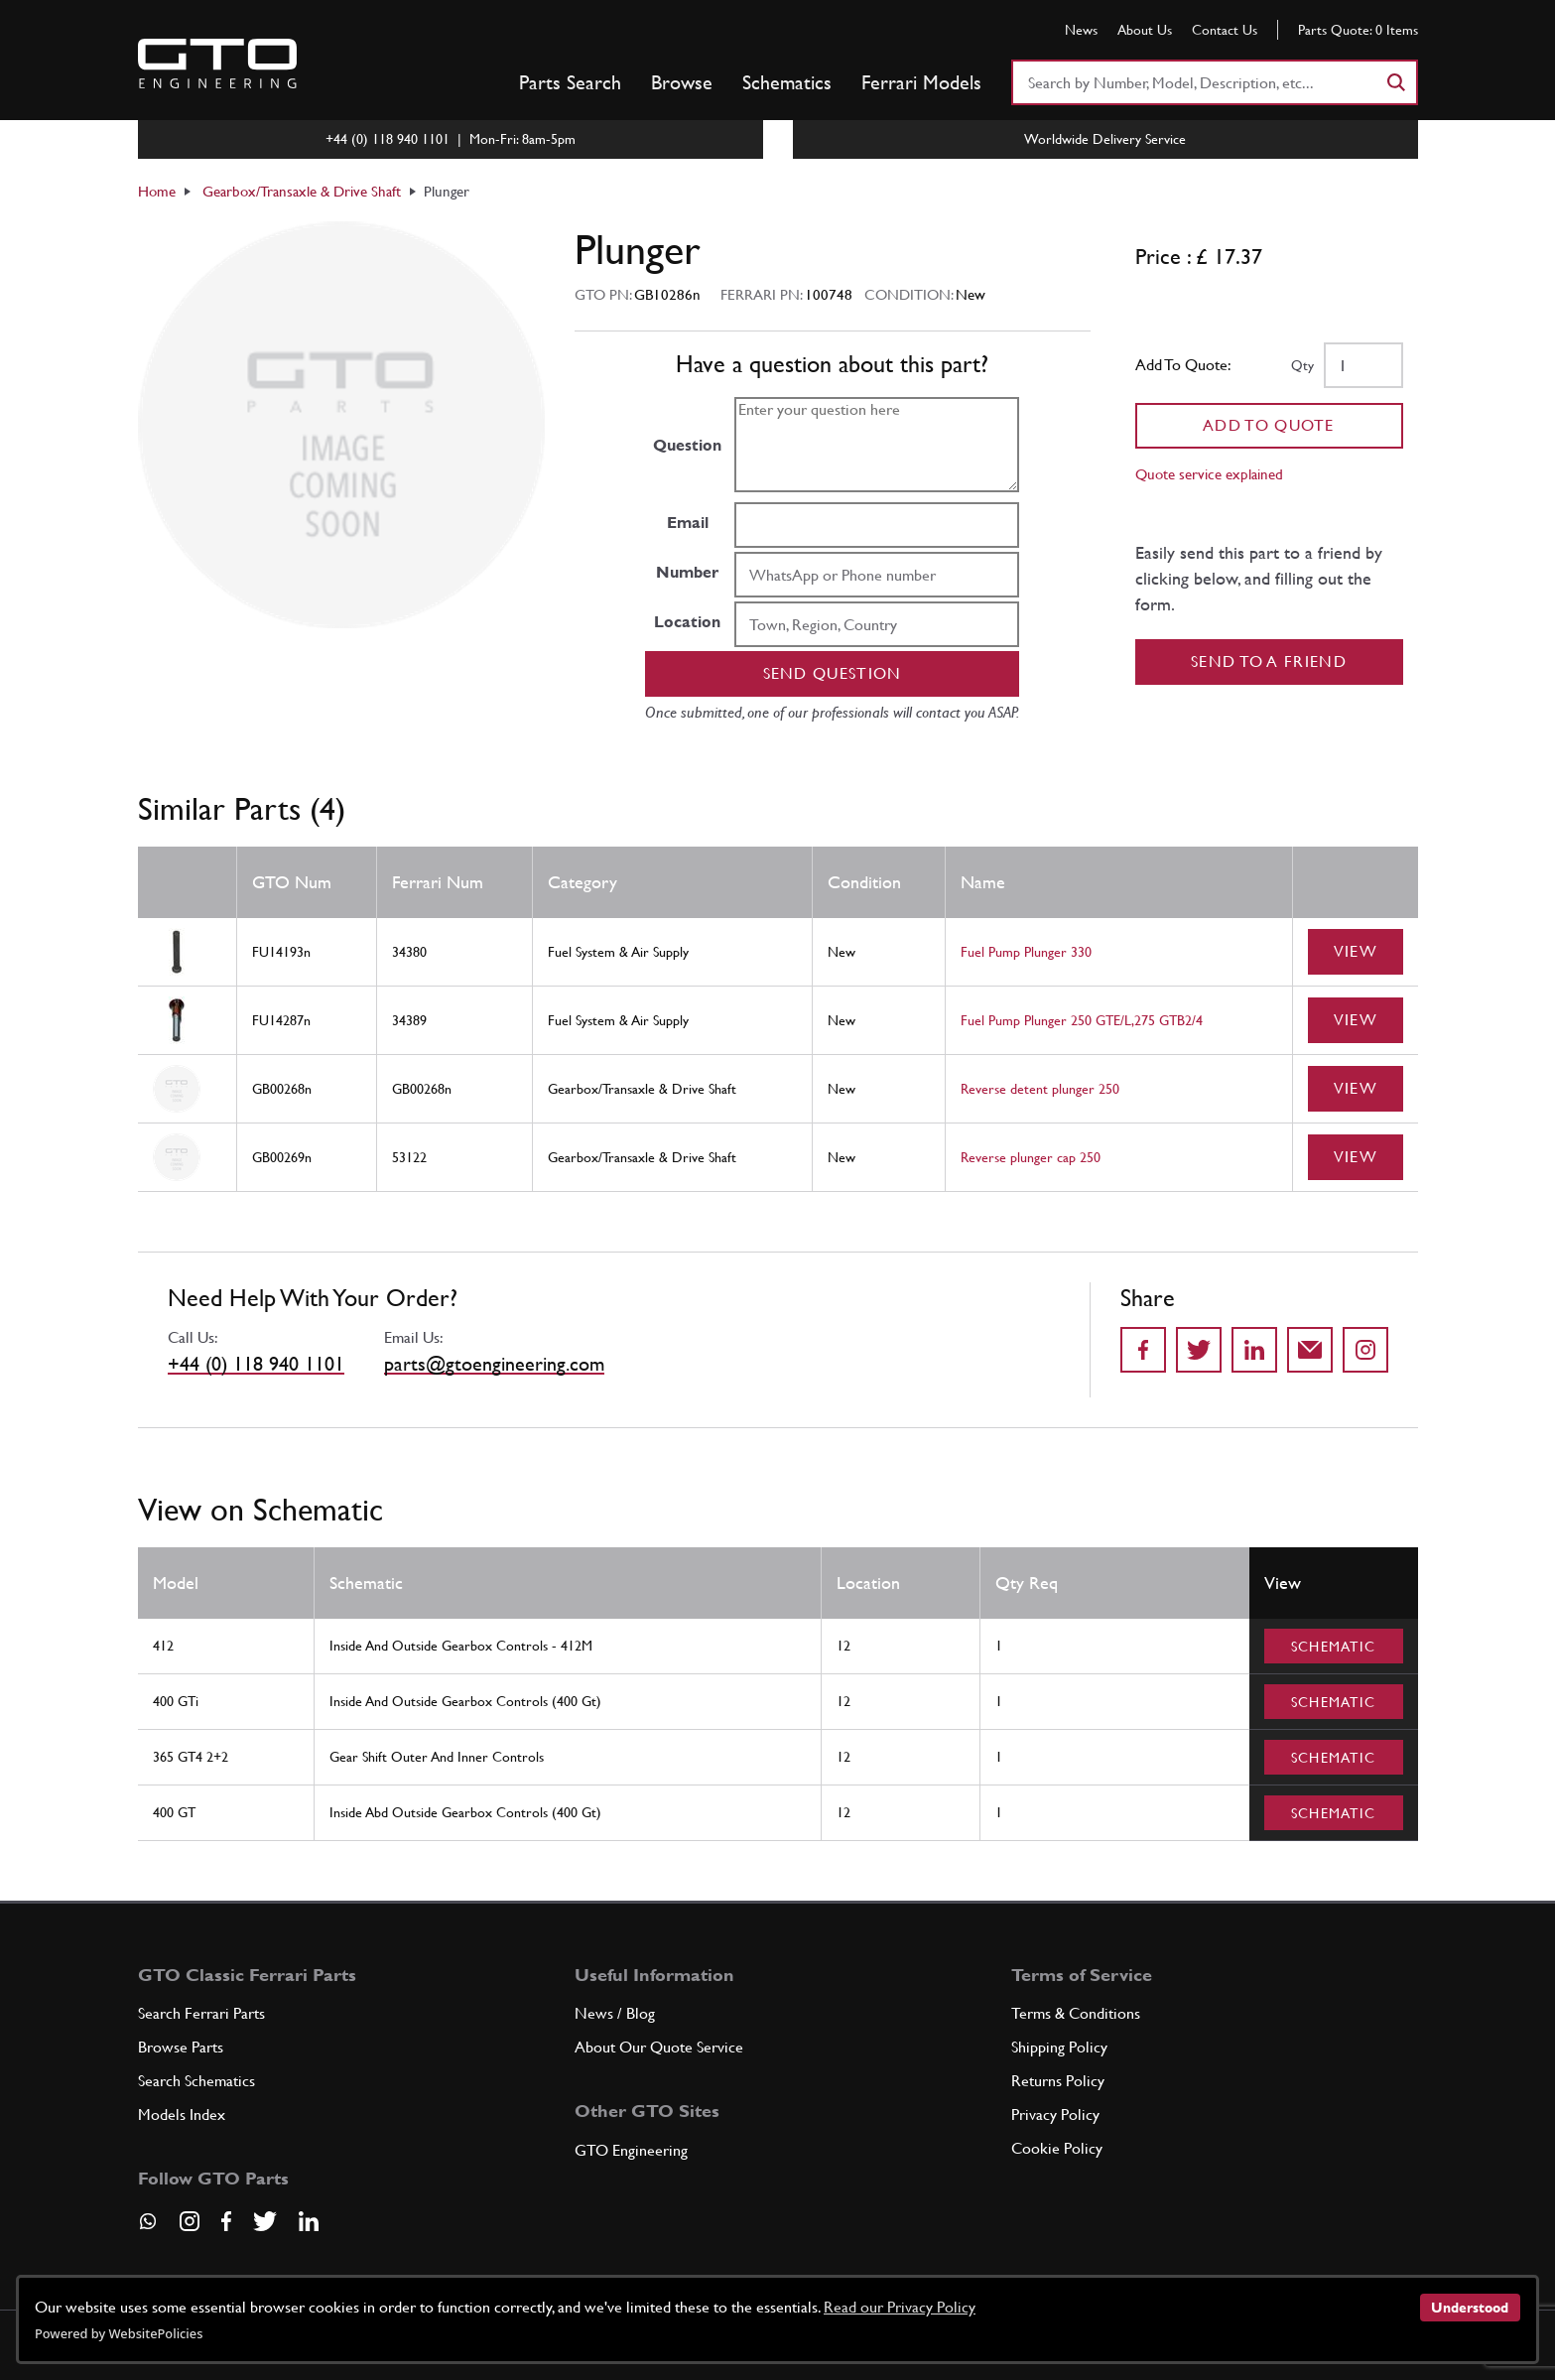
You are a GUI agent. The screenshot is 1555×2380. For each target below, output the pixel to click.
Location (687, 621)
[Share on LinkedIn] (1254, 1350)
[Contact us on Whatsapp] (148, 2228)
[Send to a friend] (1310, 1350)
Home (157, 191)
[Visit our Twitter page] (265, 2221)
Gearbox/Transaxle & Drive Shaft (301, 191)
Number (687, 572)
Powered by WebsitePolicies (118, 2333)
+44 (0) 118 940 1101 (256, 1364)
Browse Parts (180, 2047)
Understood (1469, 2307)
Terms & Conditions (1075, 2013)
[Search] (1395, 82)
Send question (832, 673)
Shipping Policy (1059, 2047)
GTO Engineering (631, 2150)
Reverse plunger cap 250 (1031, 1157)
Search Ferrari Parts (201, 2013)
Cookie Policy (1056, 2148)
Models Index (181, 2114)
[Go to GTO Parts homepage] (217, 63)
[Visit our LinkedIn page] (308, 2221)
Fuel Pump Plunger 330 (1026, 952)
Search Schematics (196, 2080)
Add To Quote (1269, 425)
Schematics (787, 82)
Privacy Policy (1055, 2114)
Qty (1302, 365)
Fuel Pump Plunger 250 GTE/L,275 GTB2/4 (1082, 1020)
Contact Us (1224, 30)
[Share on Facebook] (1143, 1350)
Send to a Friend (1269, 661)
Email (688, 522)
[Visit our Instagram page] (189, 2221)
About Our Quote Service (659, 2047)
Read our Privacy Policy (899, 2307)
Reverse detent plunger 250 (1040, 1089)
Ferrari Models (921, 82)
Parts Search (570, 82)
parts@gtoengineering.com (494, 1364)
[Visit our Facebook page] (226, 2221)
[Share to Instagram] (1365, 1350)
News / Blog (615, 2013)
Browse (682, 82)
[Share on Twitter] (1199, 1350)
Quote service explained (1209, 473)
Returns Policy (1057, 2080)
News (1081, 30)
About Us (1144, 30)
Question (687, 445)
